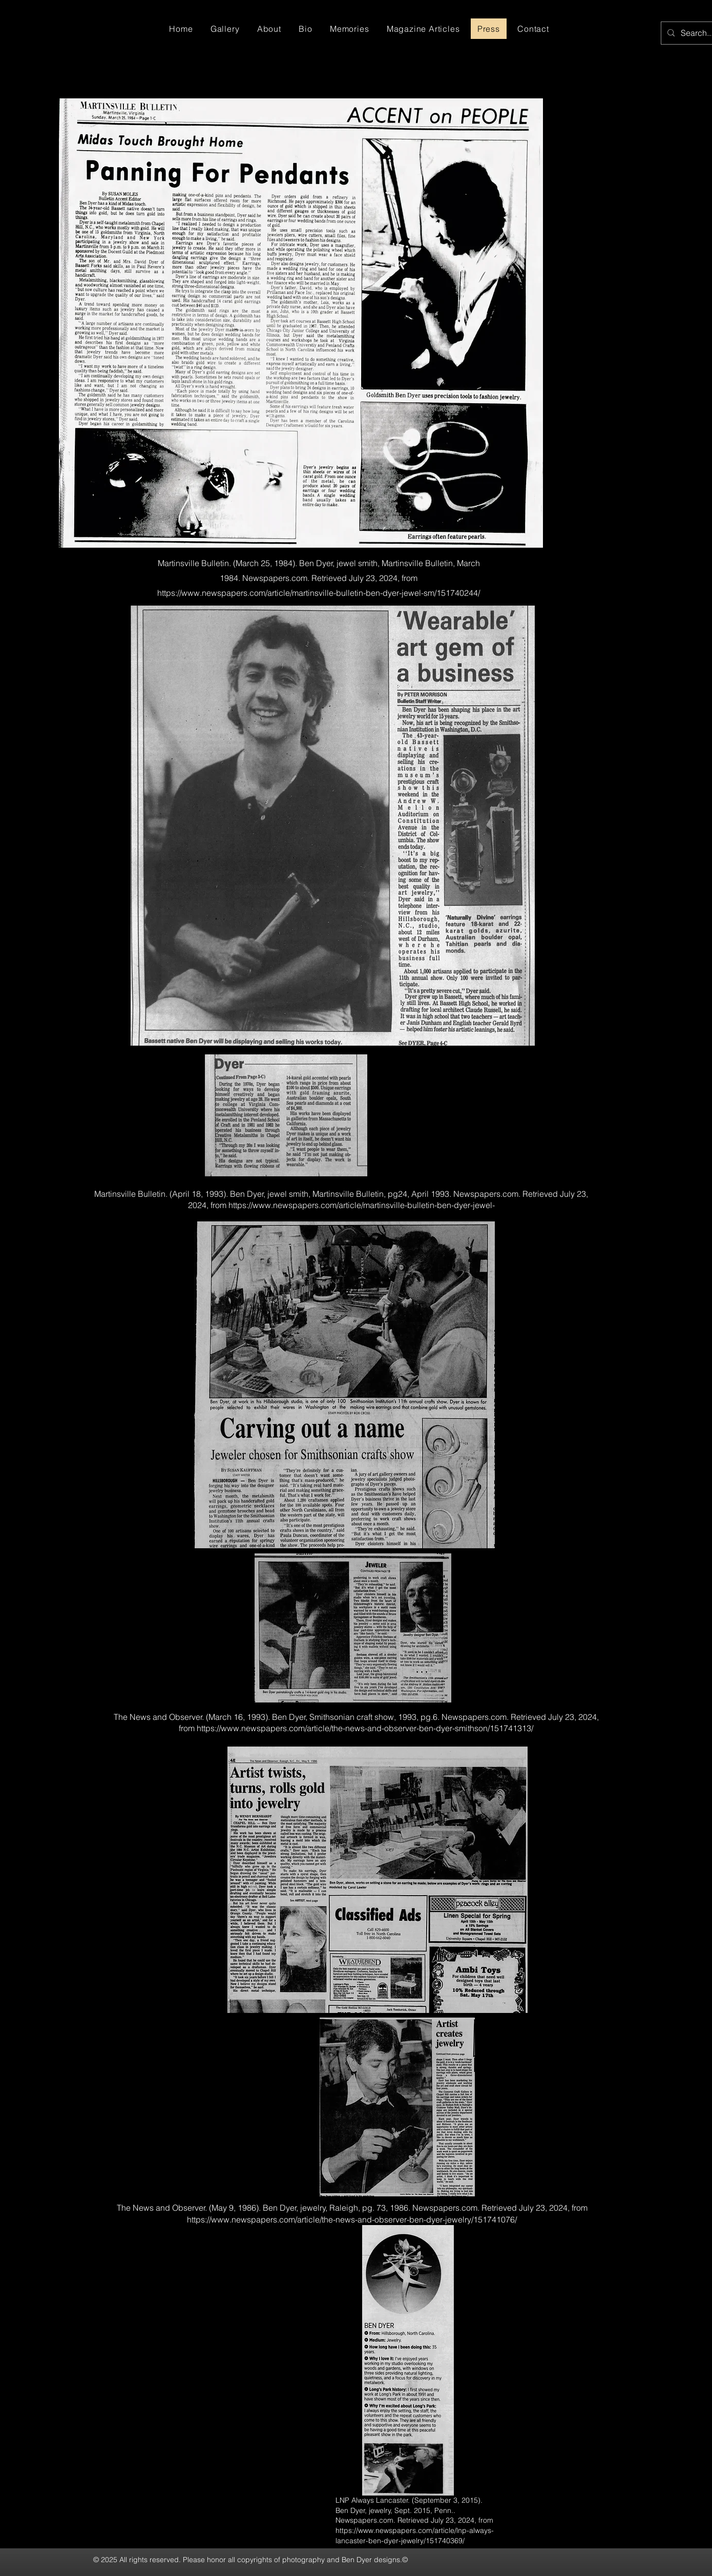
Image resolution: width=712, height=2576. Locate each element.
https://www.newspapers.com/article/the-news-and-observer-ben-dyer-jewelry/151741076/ (352, 2219)
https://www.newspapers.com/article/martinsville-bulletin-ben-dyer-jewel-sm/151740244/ (318, 593)
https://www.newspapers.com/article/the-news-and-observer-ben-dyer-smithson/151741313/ (365, 1728)
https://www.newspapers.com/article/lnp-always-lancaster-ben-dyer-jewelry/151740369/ (415, 2535)
